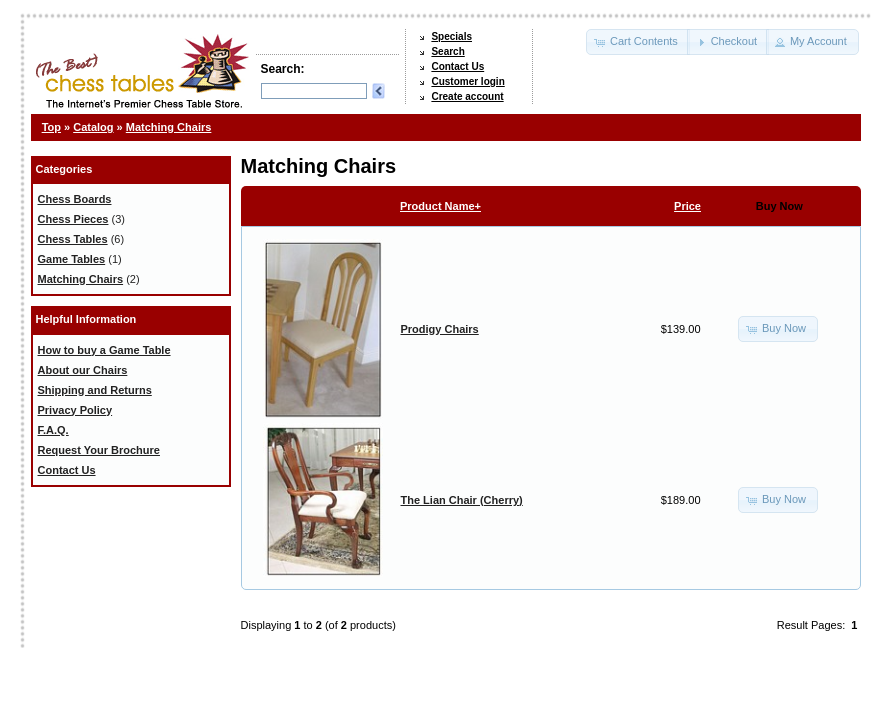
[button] (638, 42)
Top (51, 127)
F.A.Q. (53, 430)
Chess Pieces (73, 219)
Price (687, 206)
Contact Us (457, 66)
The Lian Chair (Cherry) (462, 500)
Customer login (467, 81)
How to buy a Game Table (104, 350)
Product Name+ (440, 206)
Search (447, 51)
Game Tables (72, 259)
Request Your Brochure (99, 450)
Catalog (93, 127)
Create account (467, 96)
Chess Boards (75, 199)
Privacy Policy (75, 410)
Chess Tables (73, 239)
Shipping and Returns (95, 390)
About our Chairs (83, 370)
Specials (451, 36)
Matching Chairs (169, 127)
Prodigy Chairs (440, 329)
